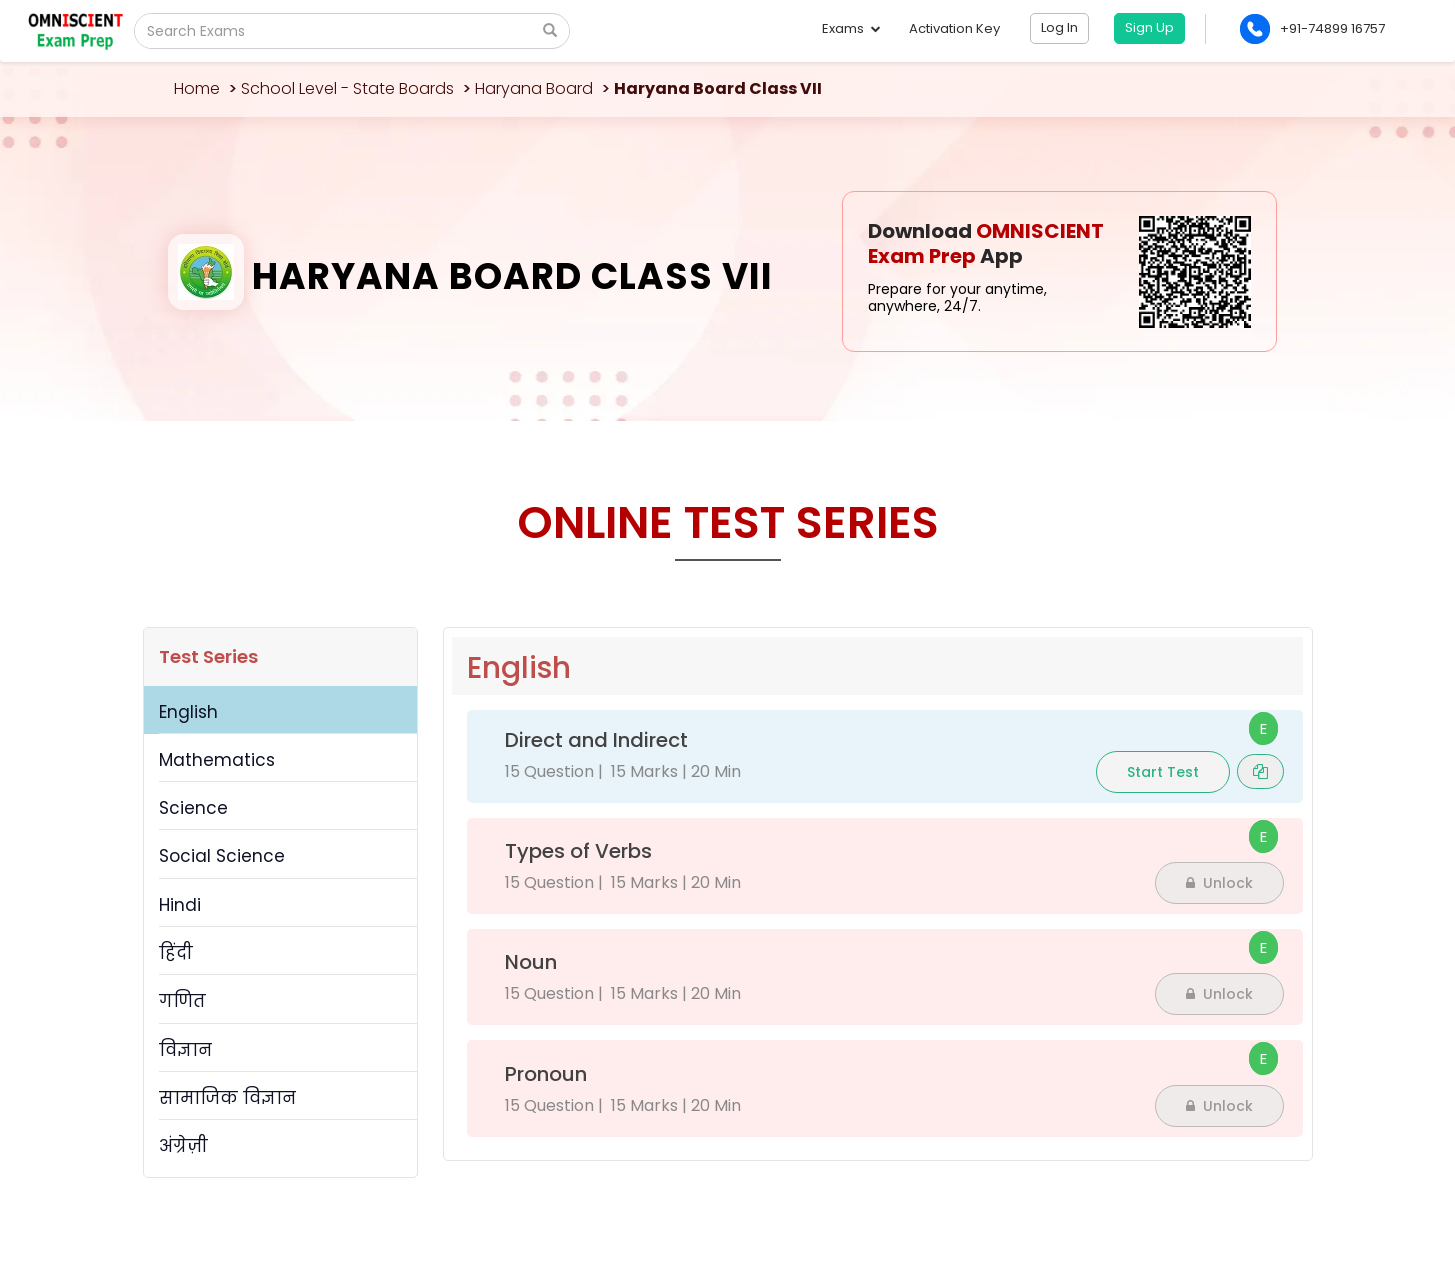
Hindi (180, 905)
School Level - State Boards (347, 88)
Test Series (208, 656)
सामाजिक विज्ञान (227, 1098)
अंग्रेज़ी (183, 1146)
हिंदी (176, 953)
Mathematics (217, 760)
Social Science (222, 856)
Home (197, 88)
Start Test (1163, 772)
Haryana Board (534, 88)
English (188, 712)
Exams (850, 28)
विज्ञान (185, 1050)
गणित (182, 1001)
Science (193, 808)
